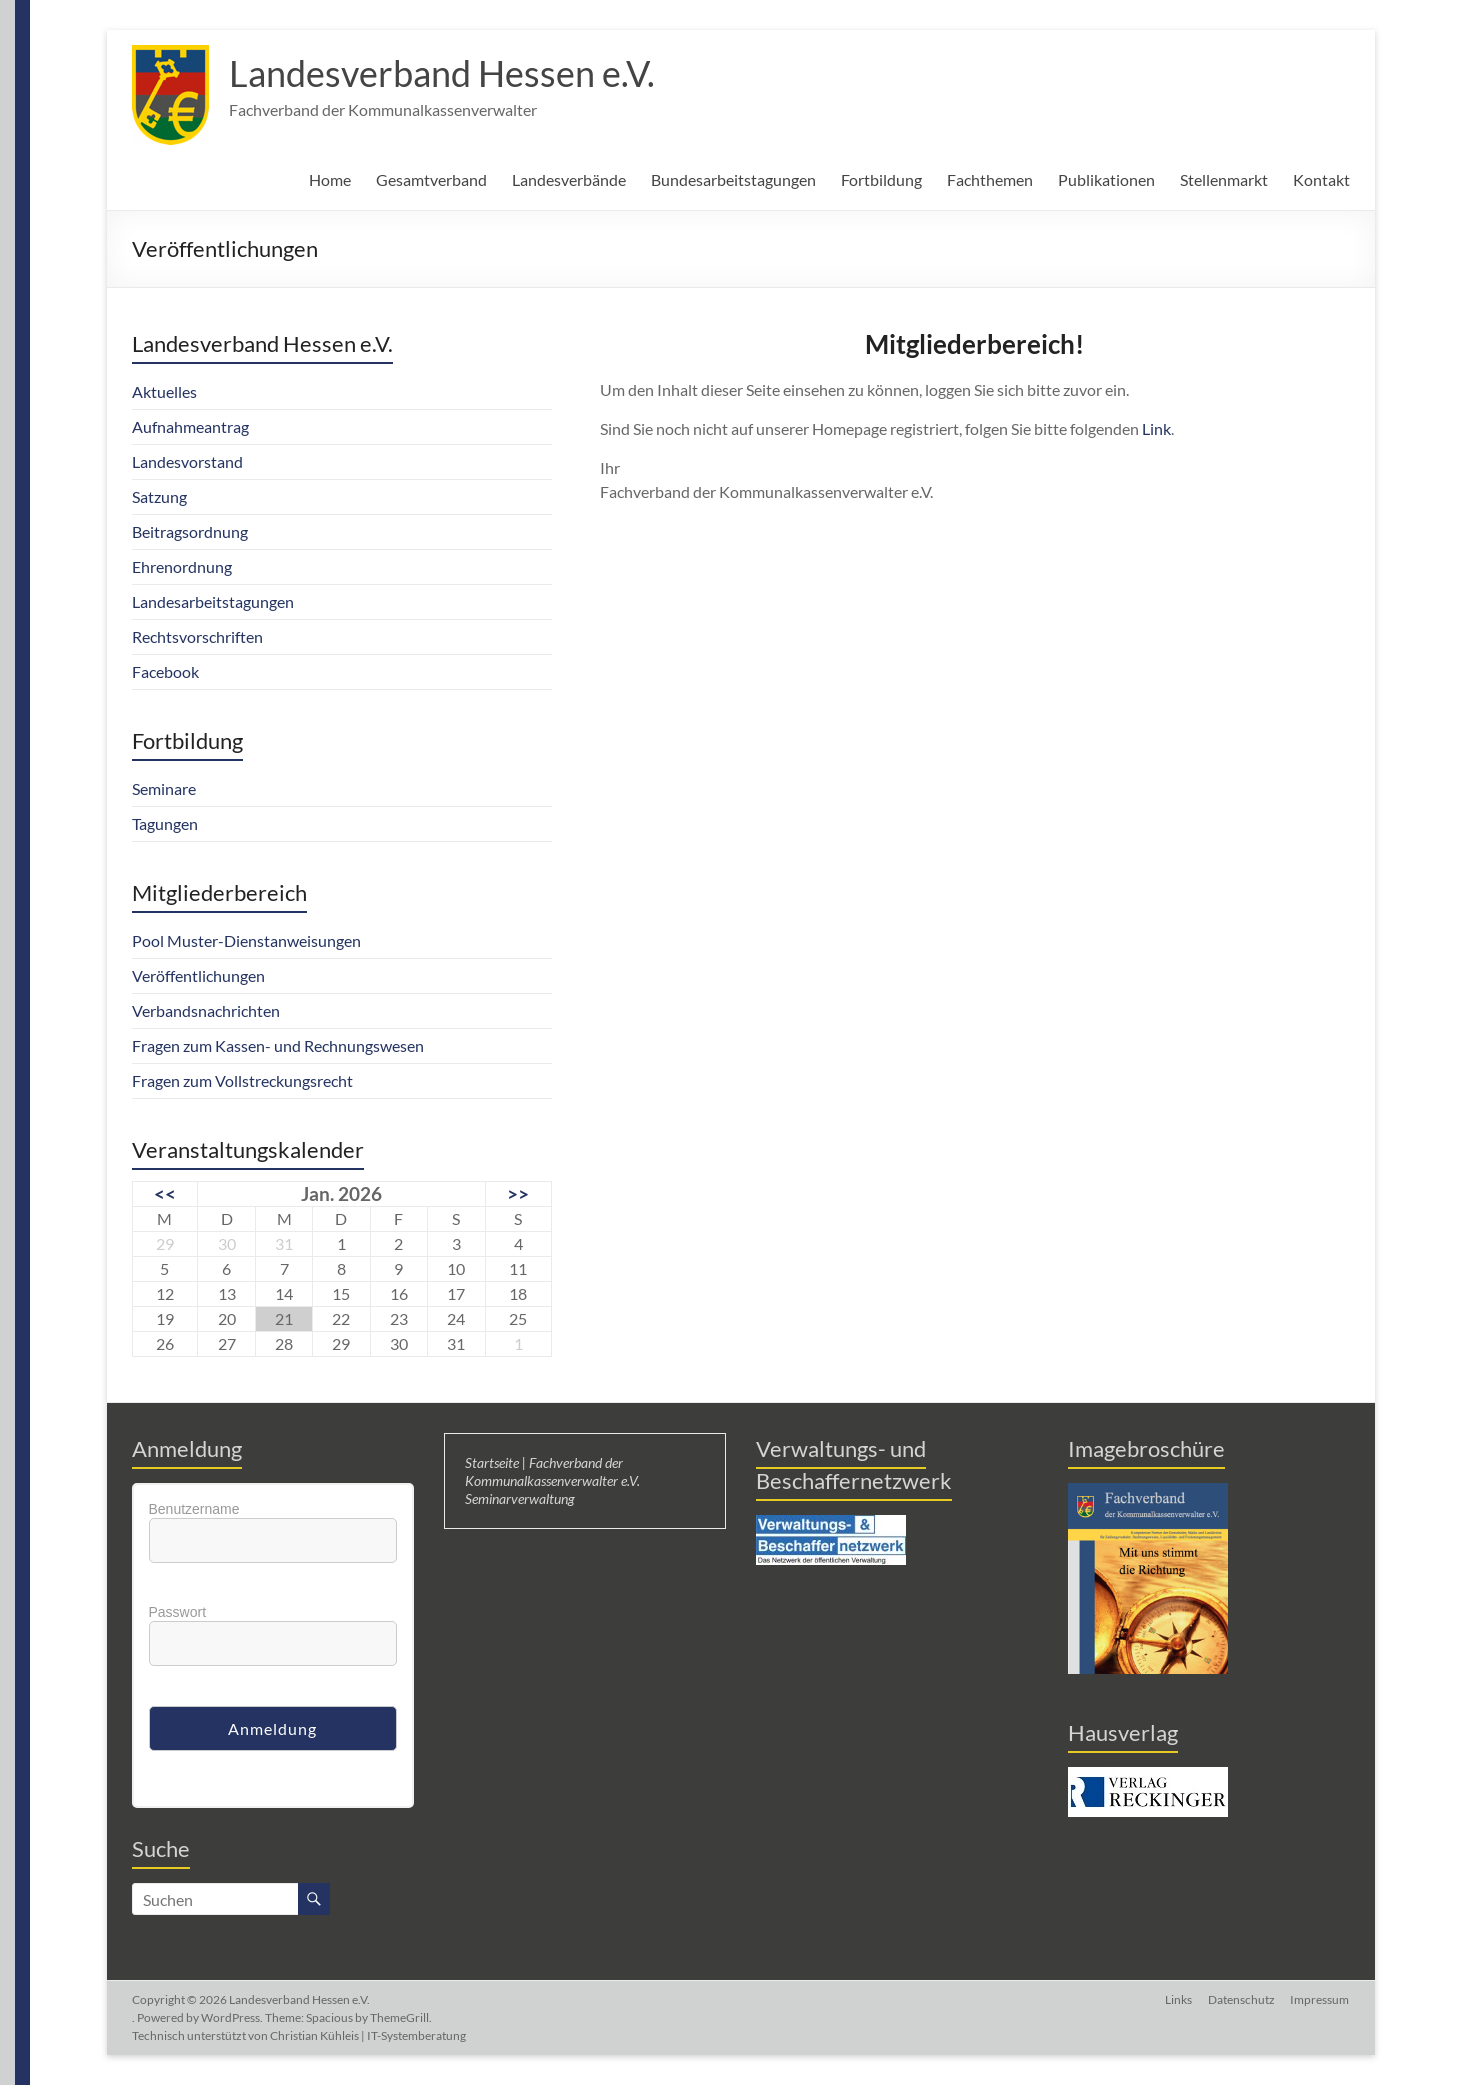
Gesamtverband (431, 179)
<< (165, 1193)
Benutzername (194, 1509)
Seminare (164, 788)
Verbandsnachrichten (206, 1010)
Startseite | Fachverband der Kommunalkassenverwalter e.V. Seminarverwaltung (552, 1480)
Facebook (165, 671)
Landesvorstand (187, 461)
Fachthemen (990, 179)
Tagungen (165, 823)
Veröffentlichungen (198, 975)
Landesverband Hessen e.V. (442, 73)
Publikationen (1106, 179)
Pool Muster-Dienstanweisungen (246, 940)
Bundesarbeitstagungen (733, 179)
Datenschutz (1241, 1999)
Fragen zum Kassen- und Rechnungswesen (278, 1045)
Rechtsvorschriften (197, 636)
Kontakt (1321, 179)
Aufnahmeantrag (190, 426)
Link (1156, 428)
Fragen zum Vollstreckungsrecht (242, 1080)
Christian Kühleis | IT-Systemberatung (368, 2035)
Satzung (159, 496)
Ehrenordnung (182, 566)
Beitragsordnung (190, 531)
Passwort (178, 1612)
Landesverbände (569, 179)
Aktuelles (164, 391)
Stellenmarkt (1224, 179)
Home (330, 179)
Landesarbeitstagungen (213, 601)
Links (1178, 1999)
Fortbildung (881, 179)
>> (518, 1193)
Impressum (1320, 1999)
